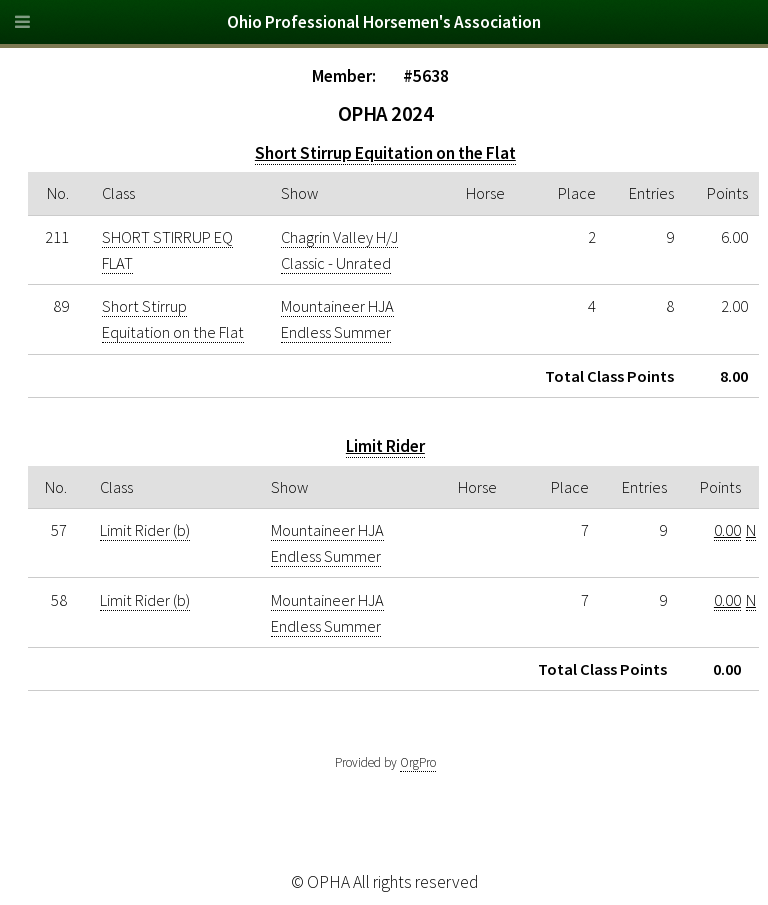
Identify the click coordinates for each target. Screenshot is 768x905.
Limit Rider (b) (145, 530)
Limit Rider (385, 446)
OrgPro (418, 762)
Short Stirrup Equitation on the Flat (385, 153)
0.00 (727, 530)
